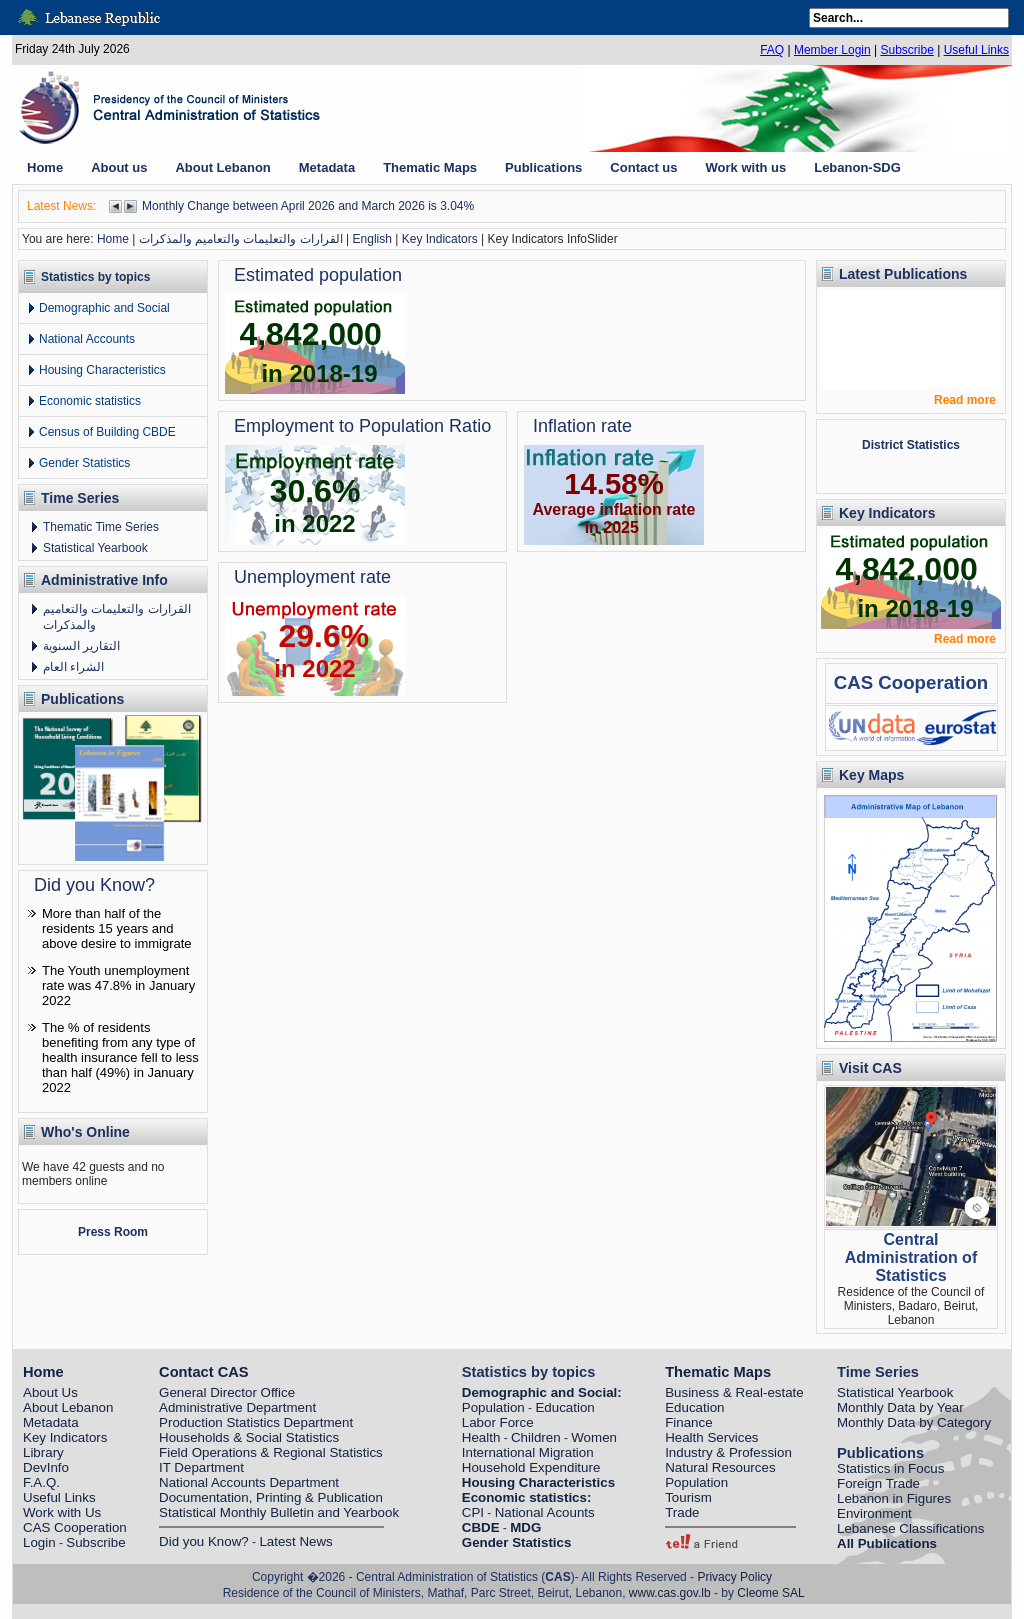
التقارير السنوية (81, 646)
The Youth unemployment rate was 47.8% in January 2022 (118, 985)
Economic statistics (90, 401)
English (372, 239)
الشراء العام (73, 667)
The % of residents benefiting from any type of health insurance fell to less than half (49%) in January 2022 (120, 1057)
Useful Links (976, 50)
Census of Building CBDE (107, 432)
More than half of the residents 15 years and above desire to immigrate (117, 928)
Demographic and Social (104, 308)
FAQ (772, 50)
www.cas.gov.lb (670, 1593)
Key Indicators (440, 239)
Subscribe (906, 50)
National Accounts (87, 339)
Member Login (832, 50)
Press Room (113, 1232)
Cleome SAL (770, 1593)
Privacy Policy (734, 1577)
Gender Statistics (84, 463)
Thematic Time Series (101, 527)
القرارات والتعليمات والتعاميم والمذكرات (241, 239)
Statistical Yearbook (95, 548)
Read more (965, 400)
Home (113, 239)
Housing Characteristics (102, 370)
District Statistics (911, 445)
